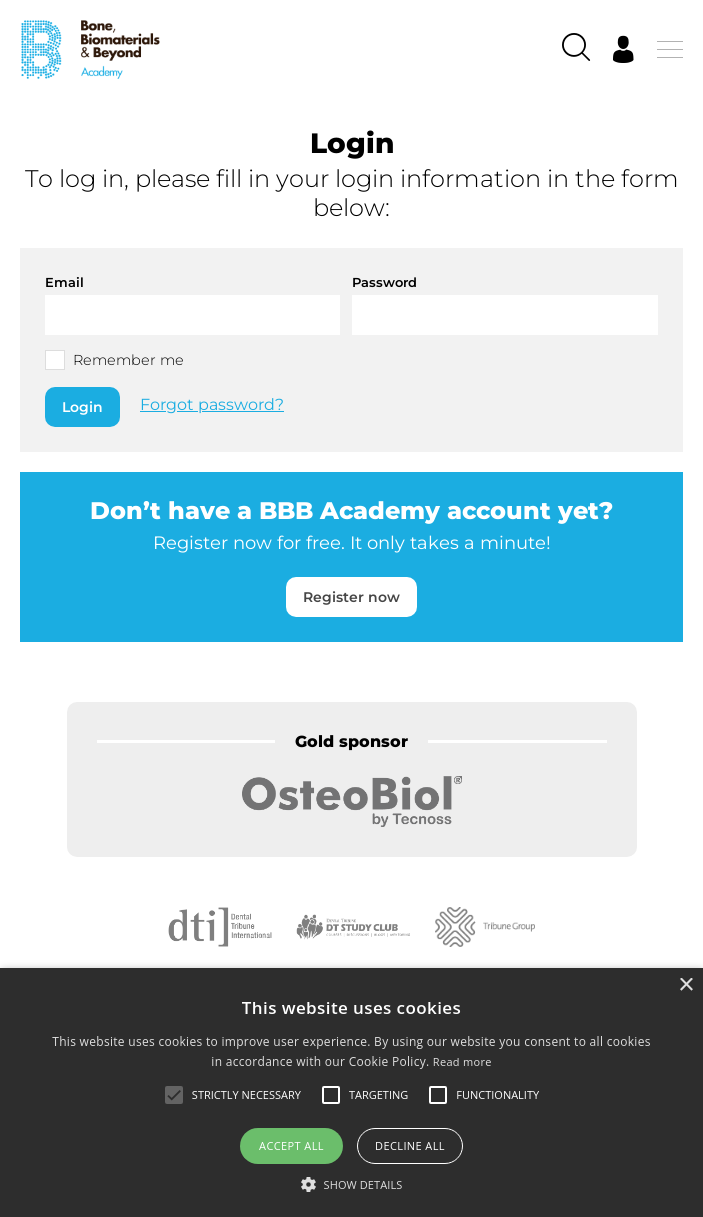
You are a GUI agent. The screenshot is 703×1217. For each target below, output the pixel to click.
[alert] (351, 1092)
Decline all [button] (410, 1145)
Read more (462, 1061)
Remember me (128, 360)
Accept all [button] (291, 1145)
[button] (352, 1184)
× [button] (685, 985)
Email (64, 282)
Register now (351, 597)
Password (384, 282)
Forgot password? (212, 405)
